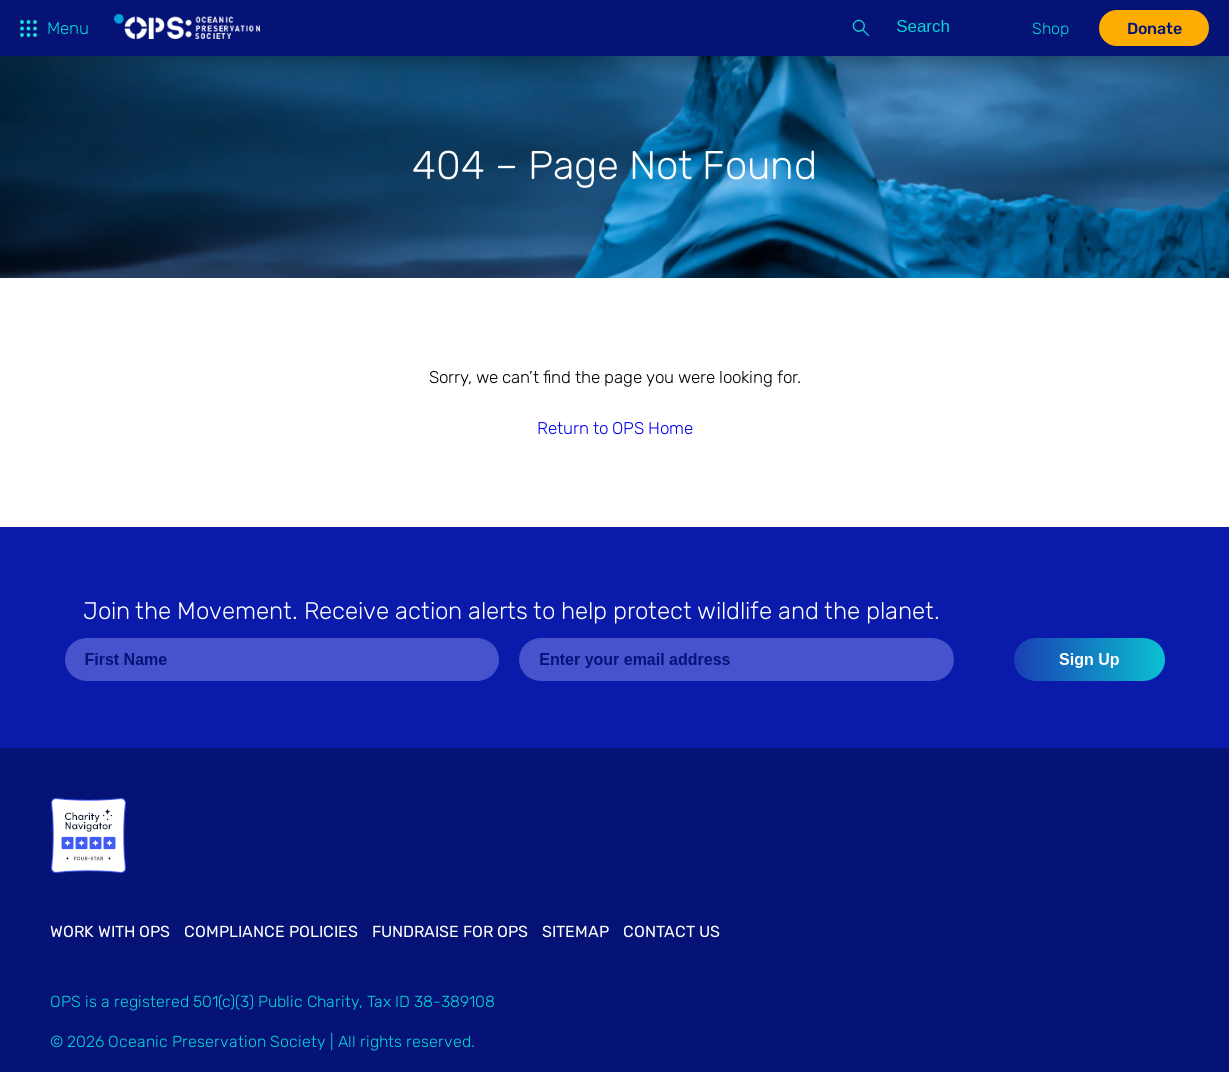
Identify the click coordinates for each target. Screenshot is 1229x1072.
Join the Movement (511, 611)
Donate (1154, 28)
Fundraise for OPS (450, 931)
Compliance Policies (271, 931)
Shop (1050, 28)
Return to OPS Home (615, 428)
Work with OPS (110, 931)
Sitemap (575, 931)
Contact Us (671, 931)
